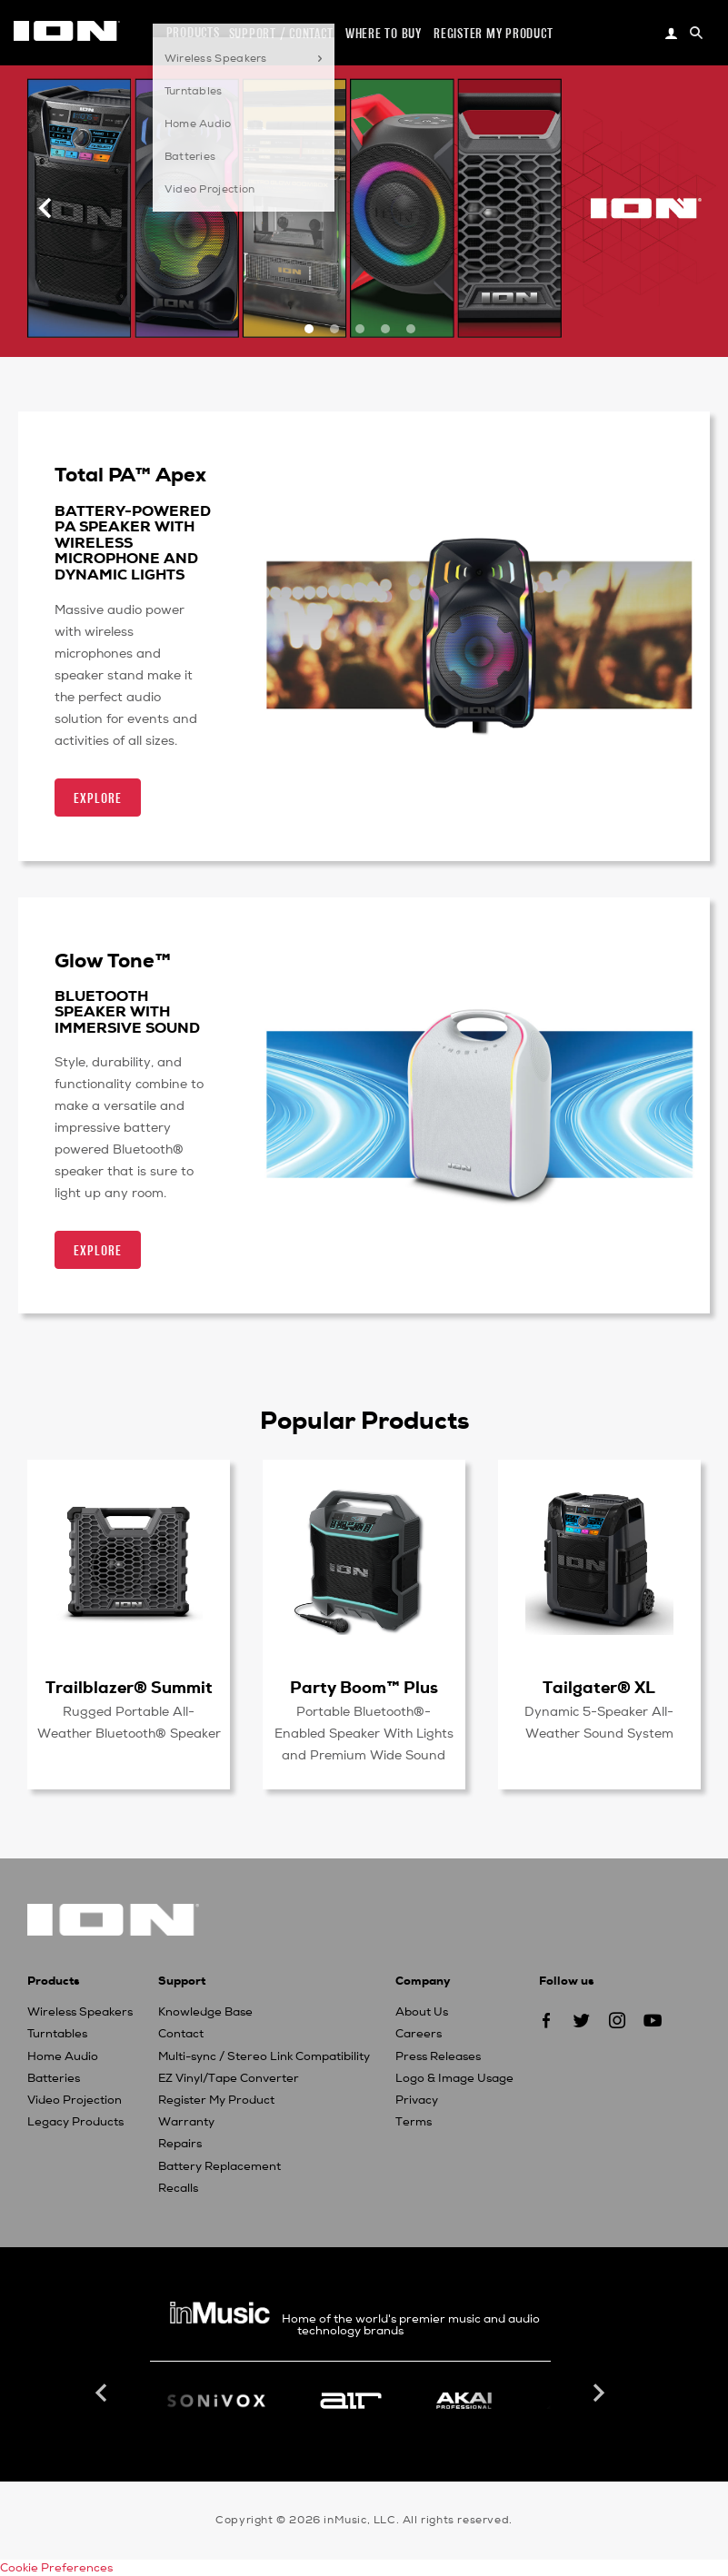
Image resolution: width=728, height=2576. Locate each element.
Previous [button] (103, 2393)
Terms (413, 2122)
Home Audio (62, 2056)
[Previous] (45, 208)
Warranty (186, 2122)
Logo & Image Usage (454, 2078)
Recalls (178, 2188)
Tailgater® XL (599, 1687)
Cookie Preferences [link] (56, 2568)
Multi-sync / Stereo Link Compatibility (264, 2056)
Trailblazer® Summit (129, 1687)
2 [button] (336, 343)
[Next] (682, 208)
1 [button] (310, 343)
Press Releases (438, 2056)
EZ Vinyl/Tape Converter (228, 2078)
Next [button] (597, 2393)
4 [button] (387, 343)
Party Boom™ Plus (364, 1687)
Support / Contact (281, 33)
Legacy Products (75, 2122)
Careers (418, 2033)
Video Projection (74, 2100)
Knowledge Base (205, 2012)
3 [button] (361, 343)
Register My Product (216, 2100)
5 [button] (412, 343)
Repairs (180, 2143)
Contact (181, 2033)
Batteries (53, 2078)
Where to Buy (383, 33)
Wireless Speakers (80, 2012)
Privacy (416, 2100)
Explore (98, 798)
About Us (421, 2012)
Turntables (57, 2033)
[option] (364, 207)
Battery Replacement (219, 2166)
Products (193, 32)
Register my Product (493, 33)
